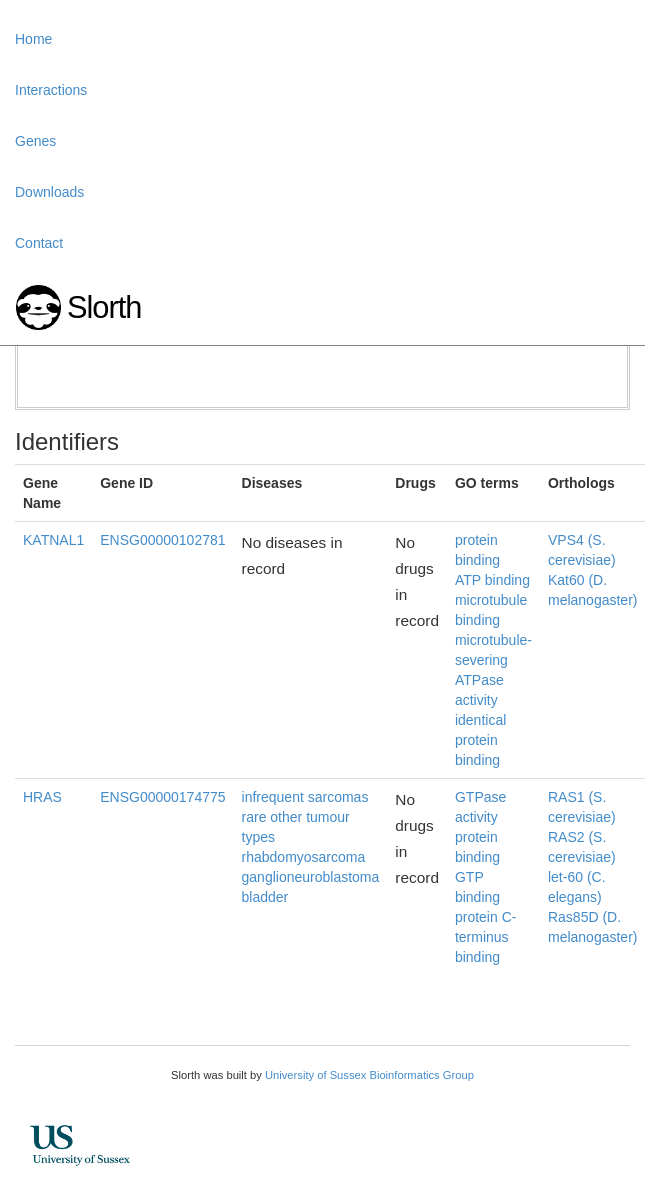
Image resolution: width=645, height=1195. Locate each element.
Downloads (49, 192)
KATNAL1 (53, 540)
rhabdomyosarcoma (304, 857)
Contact (39, 243)
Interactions (51, 90)
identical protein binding (480, 740)
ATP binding (492, 580)
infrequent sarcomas (305, 797)
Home (33, 39)
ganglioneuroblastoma (311, 877)
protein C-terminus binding (485, 937)
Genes (35, 141)
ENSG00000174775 (162, 797)
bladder (265, 897)
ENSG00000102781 (162, 540)
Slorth (104, 307)
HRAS (42, 797)
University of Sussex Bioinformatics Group (369, 1075)
